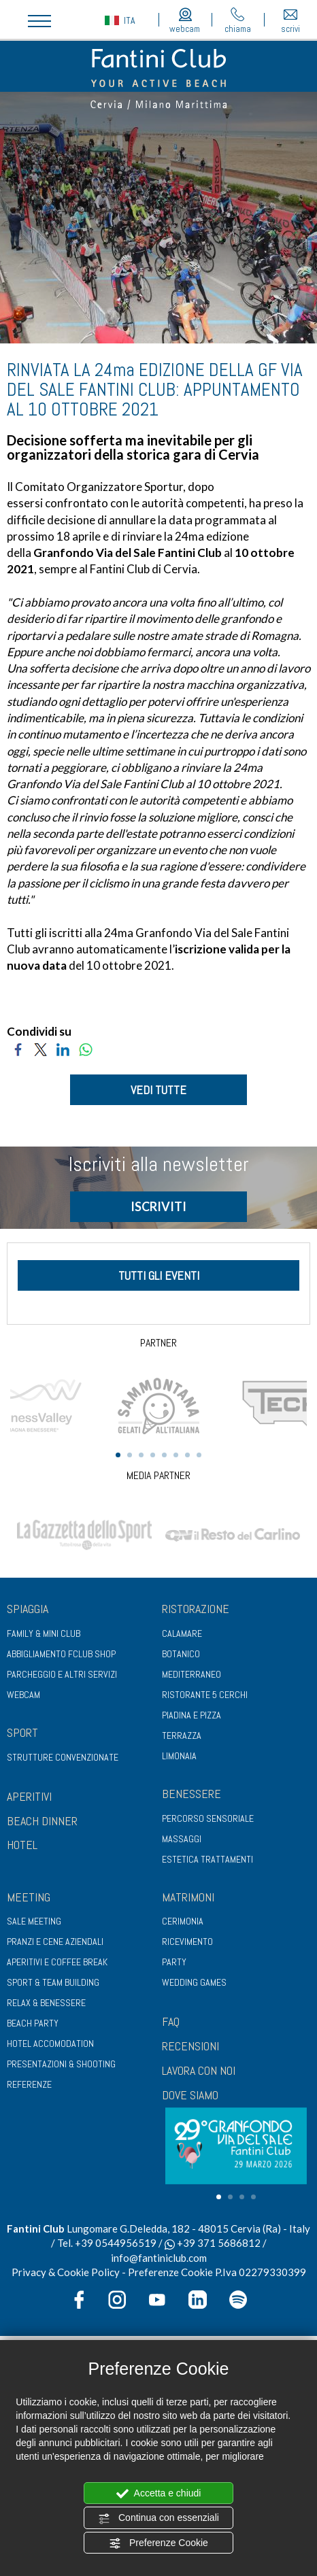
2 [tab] (129, 1455)
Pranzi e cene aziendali (55, 1941)
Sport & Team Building (53, 1982)
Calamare (182, 1633)
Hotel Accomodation (50, 2043)
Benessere (191, 1793)
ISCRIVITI (158, 1206)
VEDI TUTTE (158, 1090)
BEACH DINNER (42, 1821)
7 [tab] (187, 1455)
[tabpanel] (158, 1404)
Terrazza (181, 1735)
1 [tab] (118, 1455)
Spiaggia (27, 1608)
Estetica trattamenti (207, 1859)
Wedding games (194, 1982)
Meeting (28, 1897)
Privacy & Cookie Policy (66, 2272)
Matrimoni (188, 1897)
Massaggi (181, 1839)
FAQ (171, 2021)
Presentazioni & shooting (61, 2064)
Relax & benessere (46, 2003)
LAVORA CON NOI (198, 2070)
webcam (185, 21)
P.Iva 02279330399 (260, 2272)
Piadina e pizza (191, 1715)
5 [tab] (164, 1455)
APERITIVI (29, 1796)
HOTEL (22, 1844)
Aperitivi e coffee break (57, 1962)
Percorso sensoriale (208, 1818)
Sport (22, 1732)
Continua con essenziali (158, 2518)
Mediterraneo (191, 1674)
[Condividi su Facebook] (18, 1048)
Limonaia (179, 1756)
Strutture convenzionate (62, 1757)
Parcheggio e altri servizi (62, 1674)
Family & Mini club (43, 1633)
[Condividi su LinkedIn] (63, 1048)
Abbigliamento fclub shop (61, 1654)
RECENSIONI (190, 2046)
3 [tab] (141, 1455)
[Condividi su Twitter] (40, 1048)
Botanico (181, 1654)
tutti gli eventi (158, 1275)
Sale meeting (34, 1921)
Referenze (29, 2084)
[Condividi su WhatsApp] (85, 1048)
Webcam (23, 1695)
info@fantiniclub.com (159, 2258)
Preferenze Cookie (158, 2543)
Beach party (33, 2023)
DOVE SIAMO (190, 2095)
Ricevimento (187, 1941)
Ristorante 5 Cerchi (205, 1695)
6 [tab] (175, 1455)
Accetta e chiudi (158, 2494)
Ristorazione (195, 1608)
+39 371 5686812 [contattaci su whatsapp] (213, 2243)
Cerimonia (182, 1921)
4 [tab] (152, 1455)
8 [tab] (199, 1455)
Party (174, 1962)
